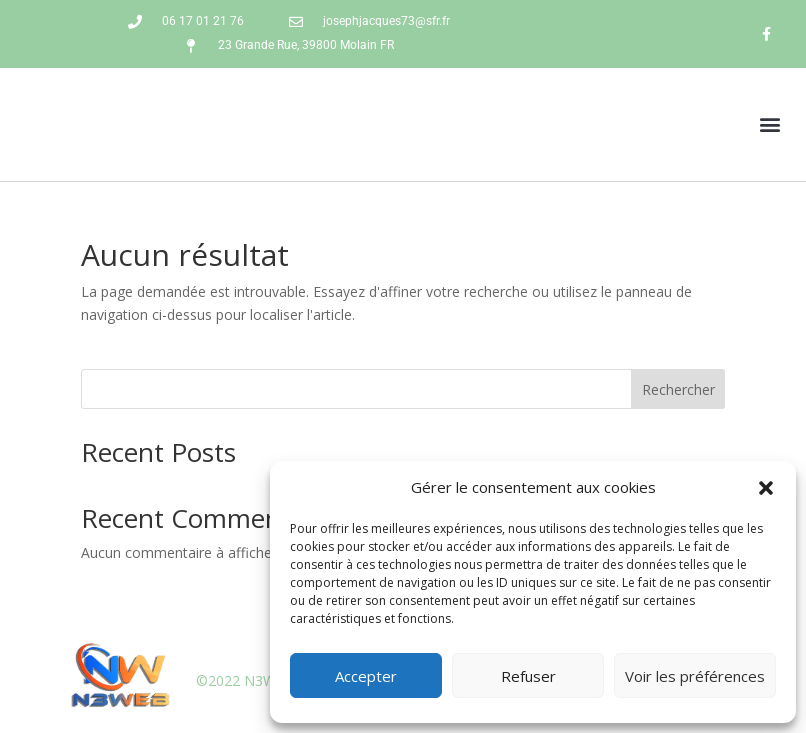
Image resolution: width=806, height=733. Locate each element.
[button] (766, 488)
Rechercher (678, 389)
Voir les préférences (695, 676)
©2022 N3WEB (245, 680)
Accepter (366, 676)
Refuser (528, 676)
